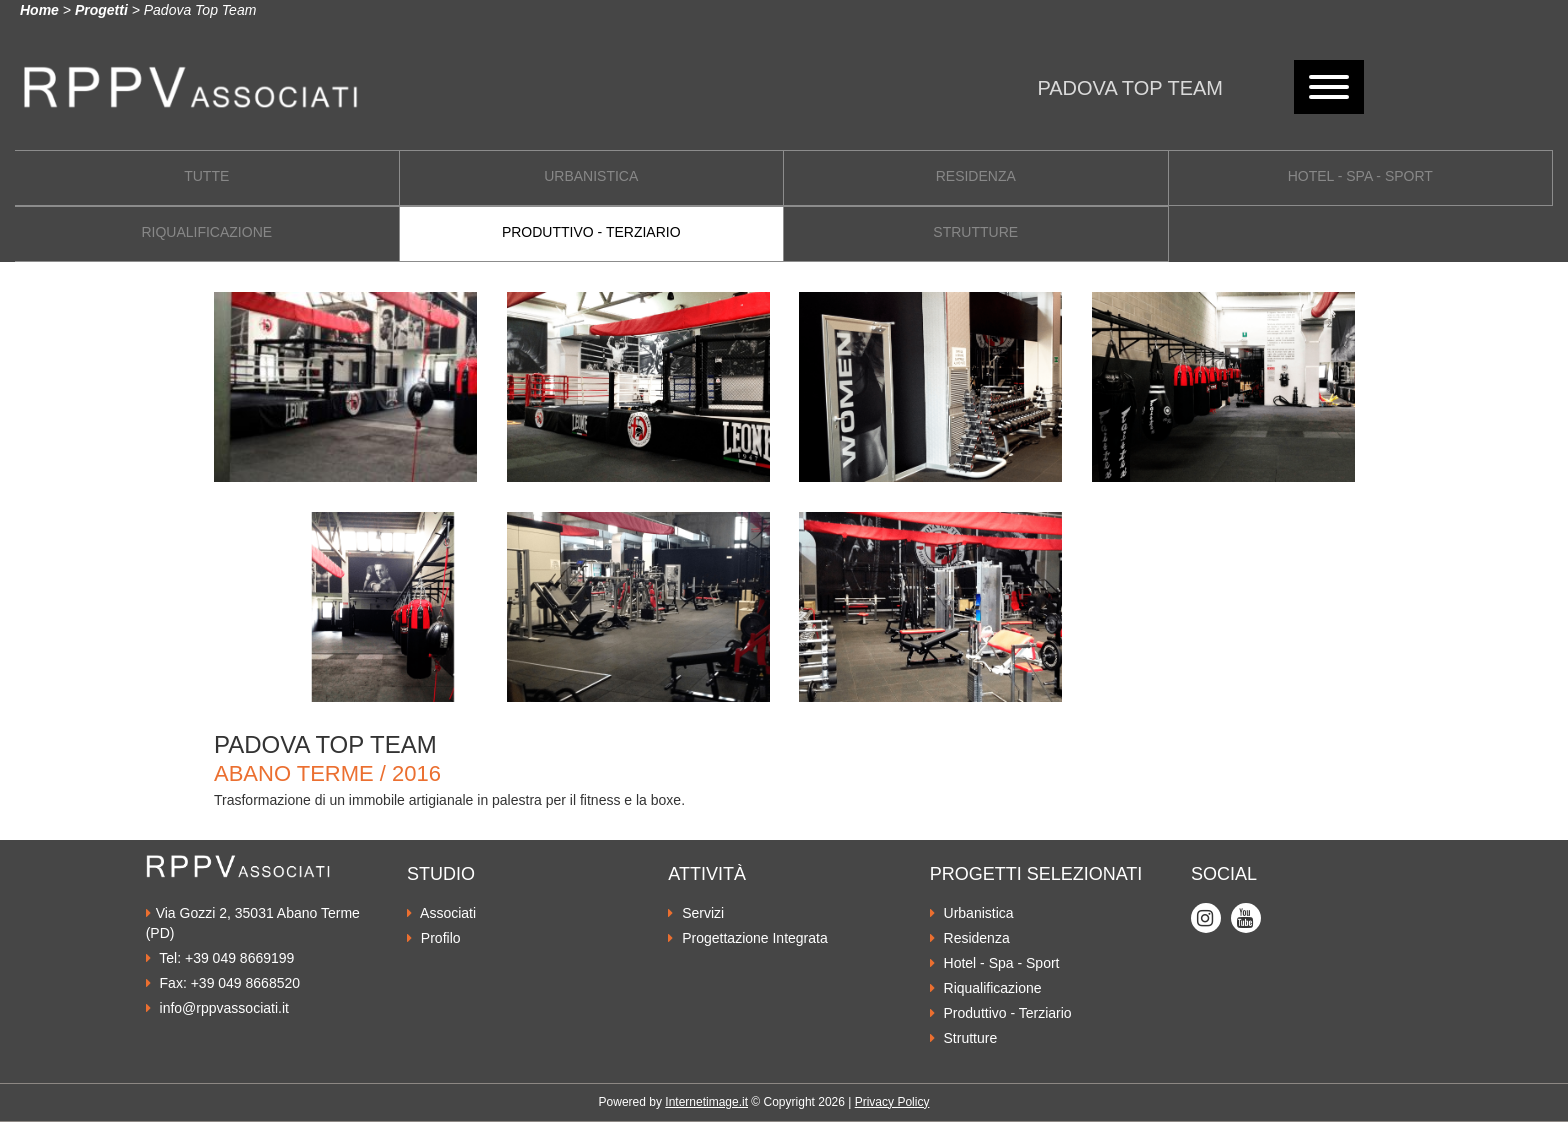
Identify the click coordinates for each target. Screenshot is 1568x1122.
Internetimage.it (706, 1102)
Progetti (101, 10)
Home (39, 10)
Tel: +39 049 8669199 (220, 958)
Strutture (964, 1038)
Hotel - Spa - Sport (995, 963)
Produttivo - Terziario (1001, 1013)
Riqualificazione (986, 988)
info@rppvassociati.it (217, 1008)
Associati (441, 913)
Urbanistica (972, 913)
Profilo (434, 938)
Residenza (970, 938)
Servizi (696, 913)
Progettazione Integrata (747, 938)
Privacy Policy (892, 1102)
